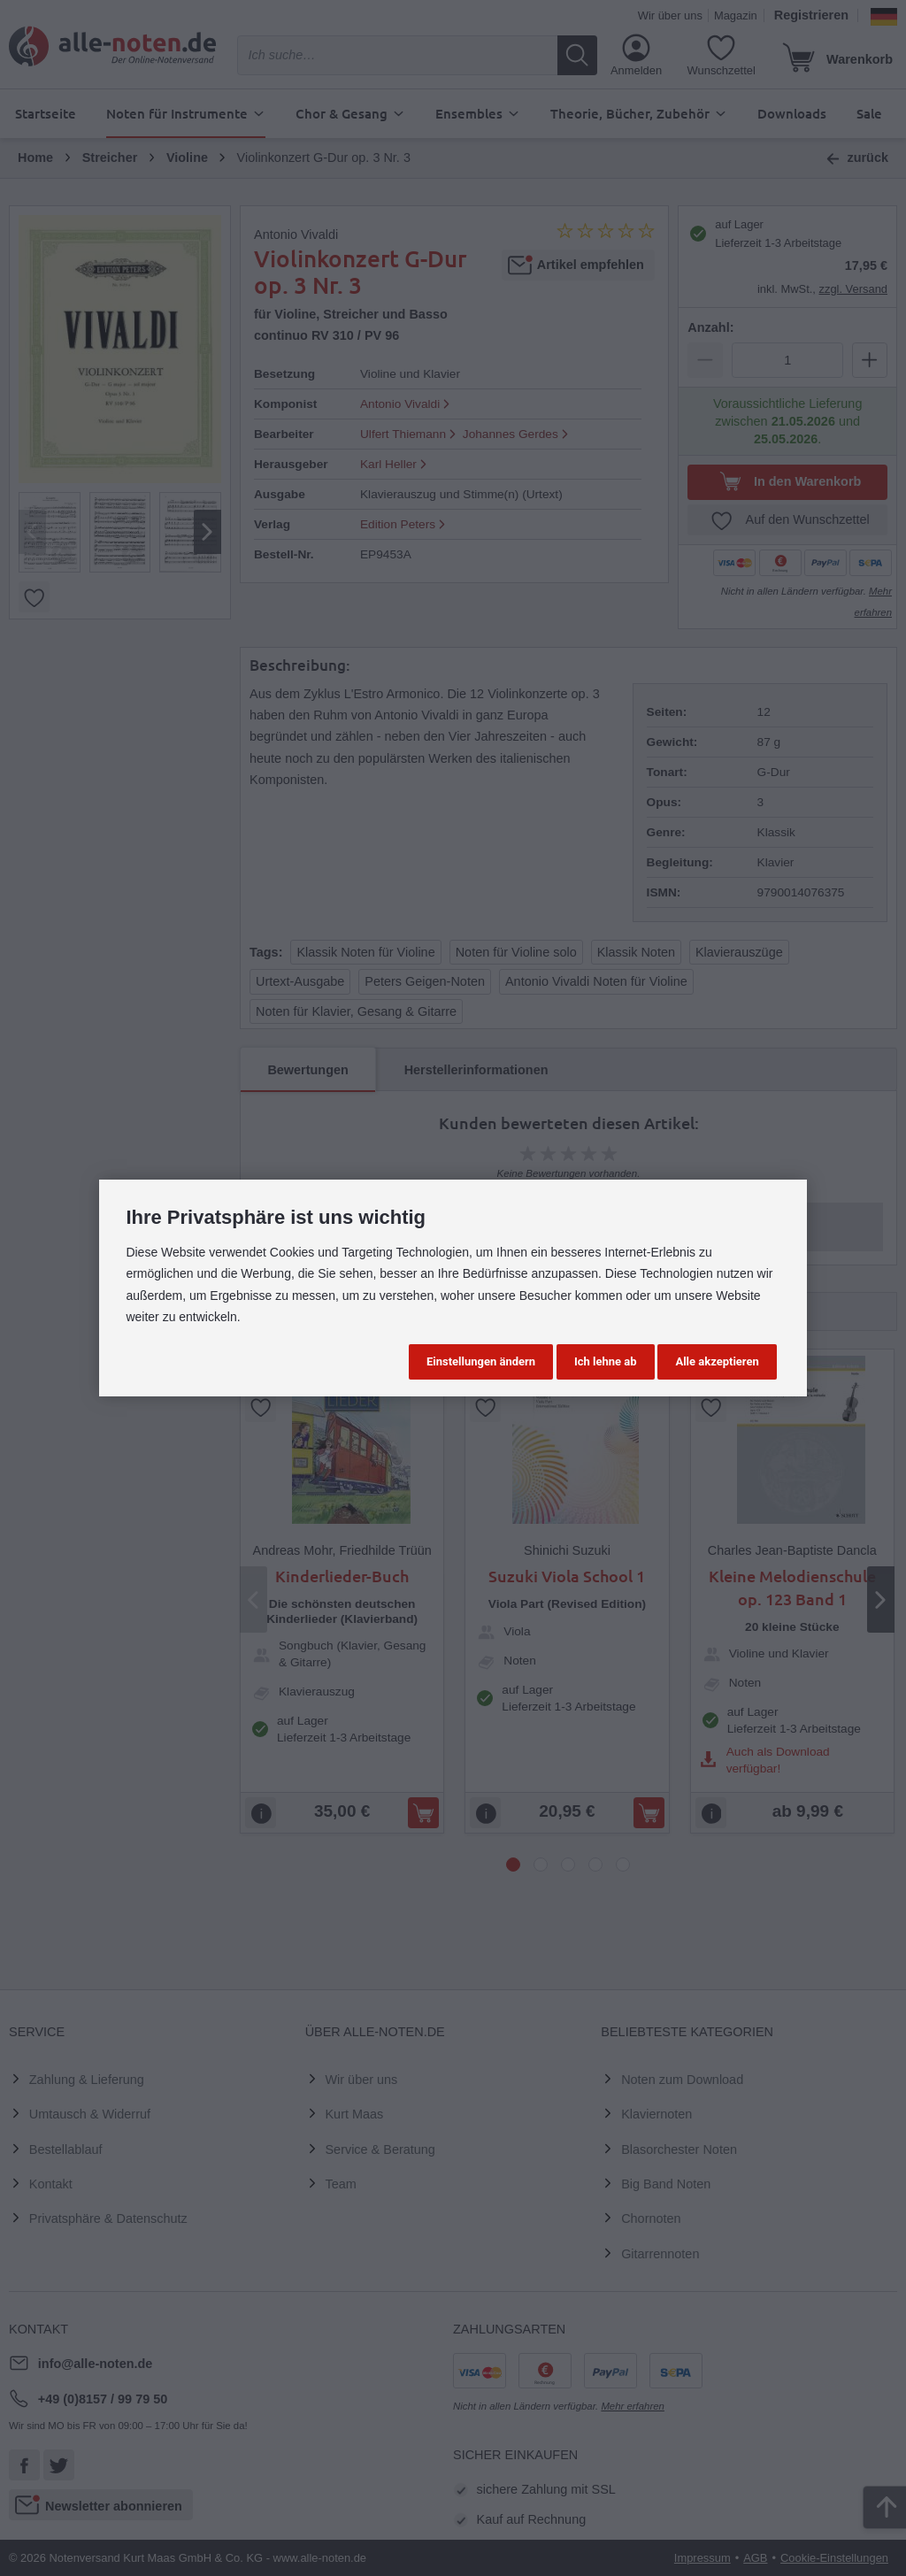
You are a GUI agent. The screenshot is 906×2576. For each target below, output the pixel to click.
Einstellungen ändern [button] (480, 1361)
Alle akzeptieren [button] (716, 1361)
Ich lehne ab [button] (605, 1361)
